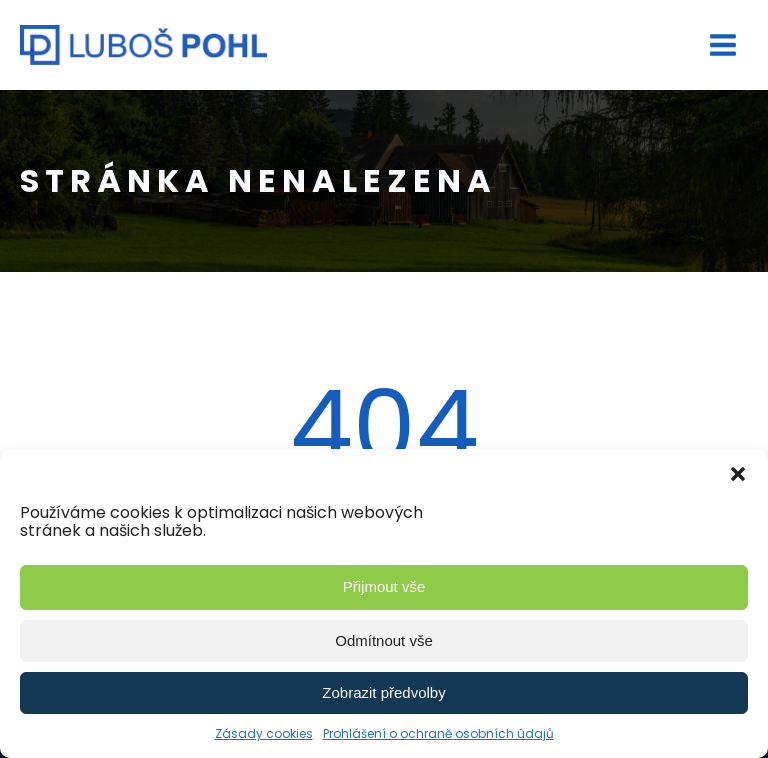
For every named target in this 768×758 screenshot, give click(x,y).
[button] (738, 474)
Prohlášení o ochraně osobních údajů (438, 733)
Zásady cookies (264, 733)
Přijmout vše (384, 586)
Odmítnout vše (384, 640)
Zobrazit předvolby (383, 692)
